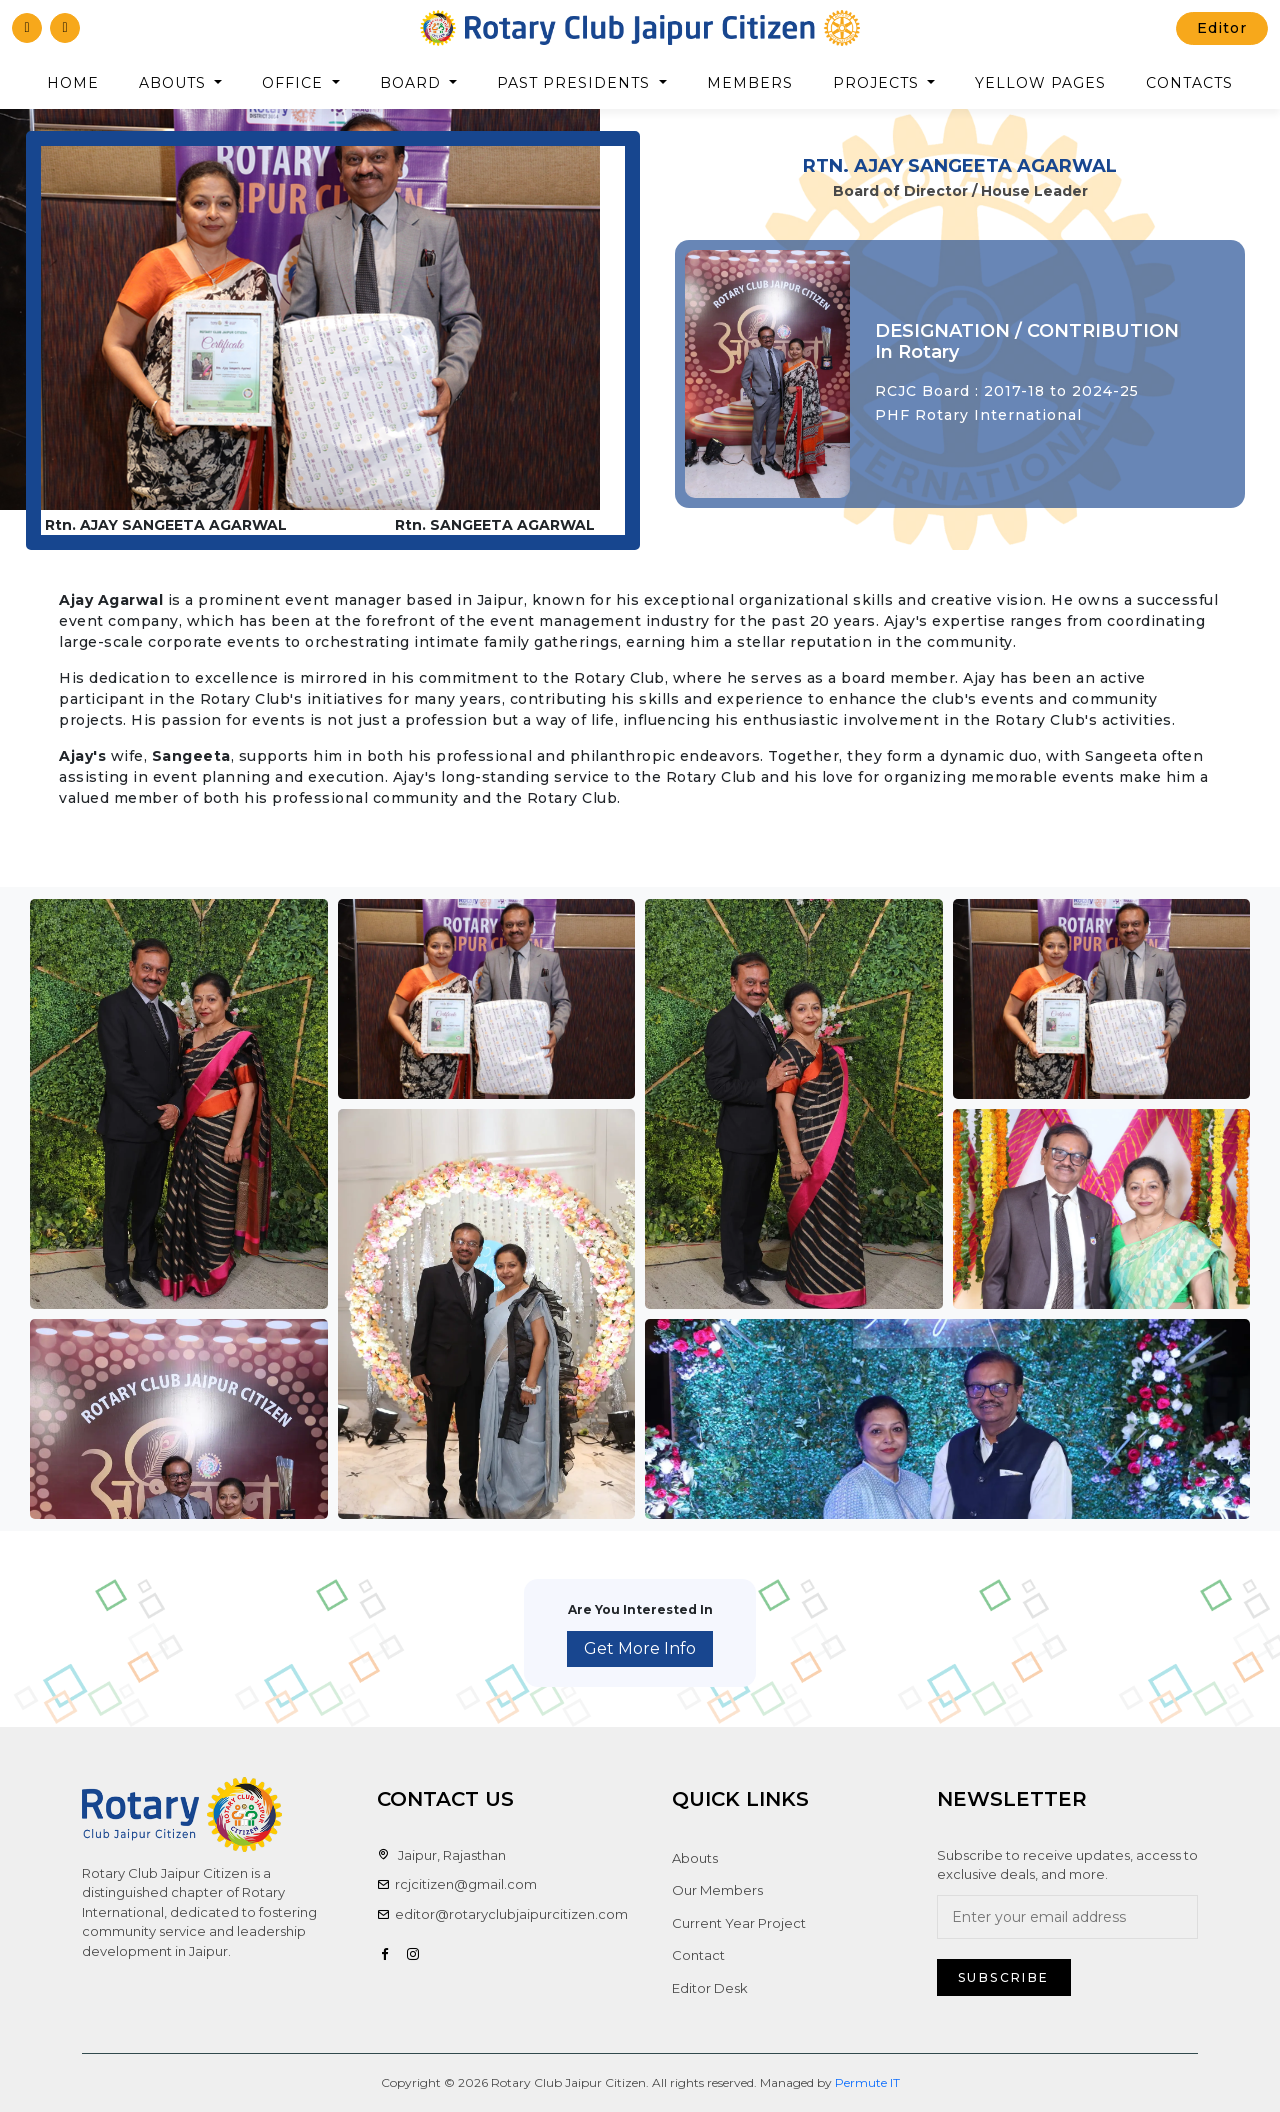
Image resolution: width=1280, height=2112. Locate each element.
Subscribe (1004, 1977)
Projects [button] (878, 83)
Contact (698, 1955)
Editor (1222, 28)
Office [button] (295, 83)
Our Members (717, 1890)
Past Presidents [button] (576, 83)
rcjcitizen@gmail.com (457, 1884)
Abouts (695, 1858)
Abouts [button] (175, 83)
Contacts (1189, 83)
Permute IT (867, 2082)
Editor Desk (710, 1988)
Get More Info (640, 1648)
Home (73, 83)
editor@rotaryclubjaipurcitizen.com (502, 1914)
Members (750, 83)
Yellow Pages (1040, 83)
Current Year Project (739, 1923)
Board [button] (413, 83)
